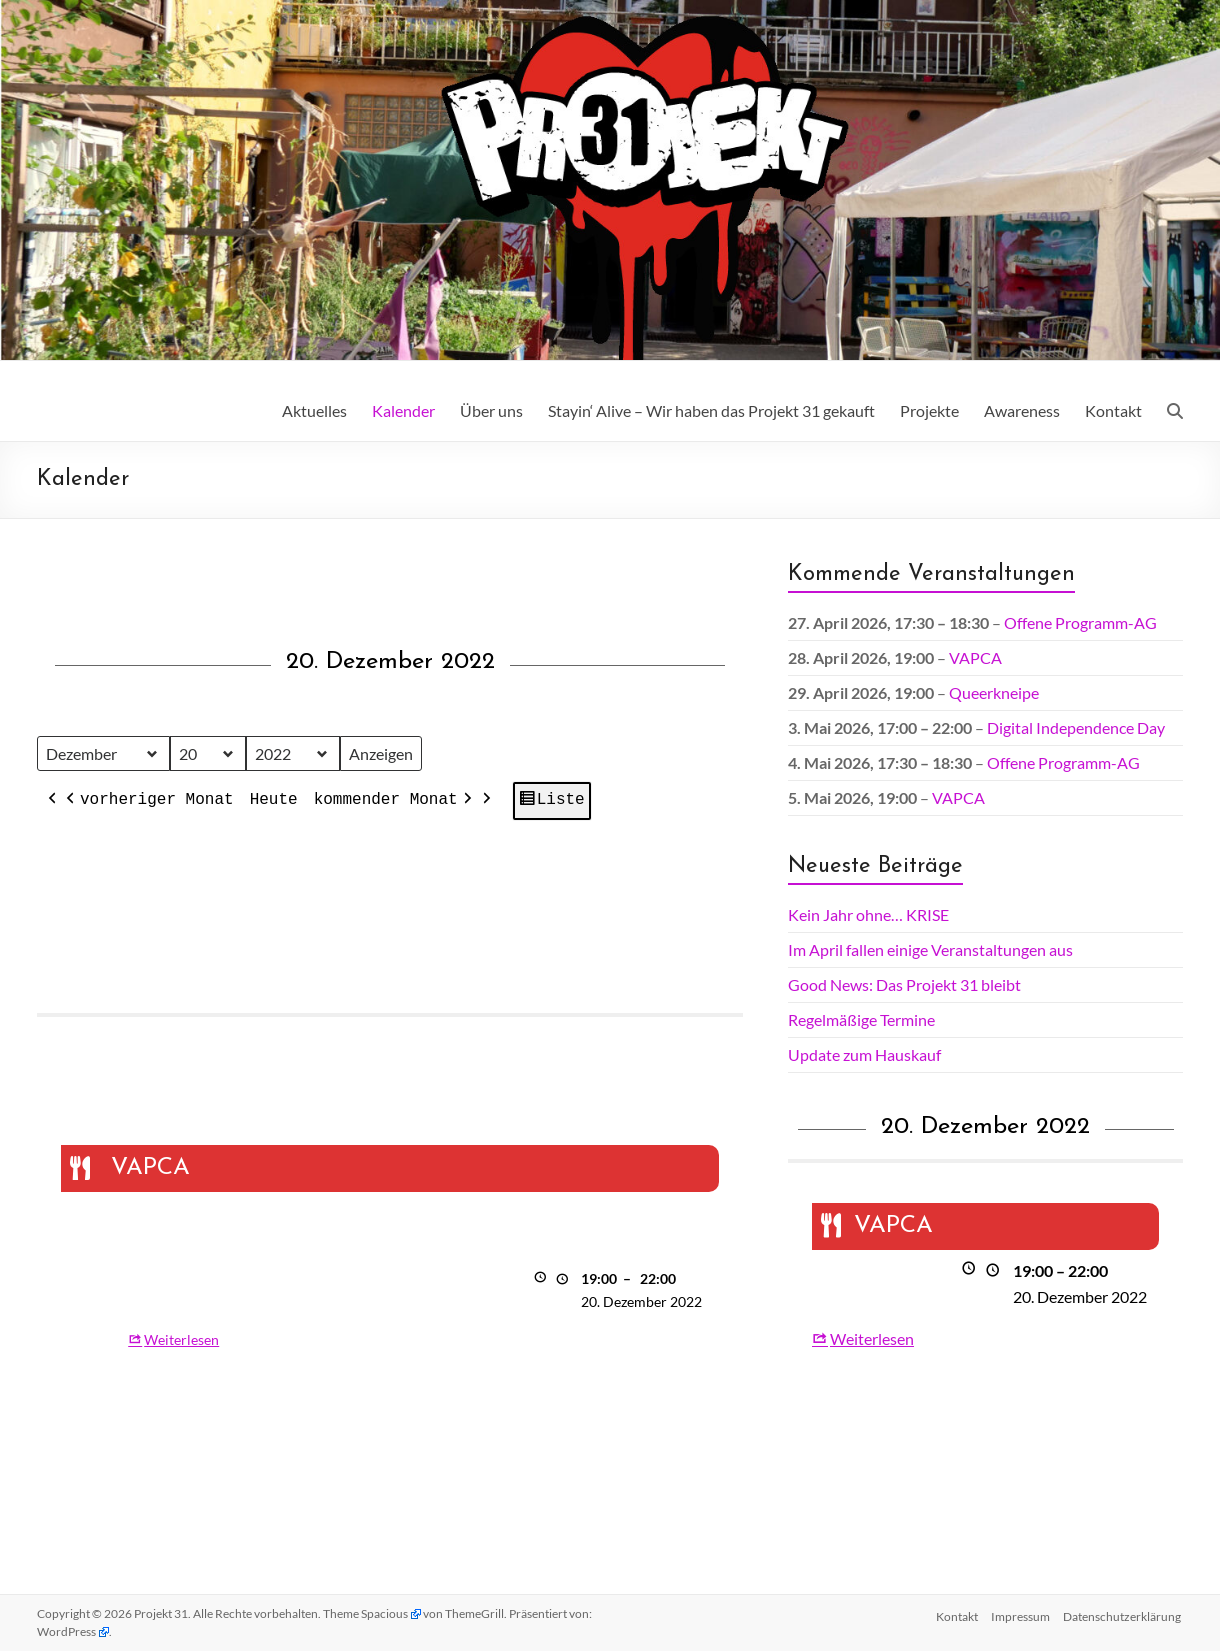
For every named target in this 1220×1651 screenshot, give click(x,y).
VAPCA (975, 657)
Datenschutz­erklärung (1124, 1613)
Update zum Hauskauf (864, 1054)
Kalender (403, 410)
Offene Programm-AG (1080, 622)
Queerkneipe (994, 692)
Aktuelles (314, 410)
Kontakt (1113, 410)
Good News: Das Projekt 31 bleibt (904, 984)
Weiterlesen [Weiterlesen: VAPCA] (181, 1339)
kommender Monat (394, 802)
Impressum (1019, 1613)
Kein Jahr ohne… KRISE (868, 914)
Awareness (1022, 410)
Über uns (491, 410)
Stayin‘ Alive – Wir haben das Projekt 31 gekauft (711, 410)
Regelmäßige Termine (861, 1019)
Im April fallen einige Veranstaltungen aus (930, 949)
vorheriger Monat (148, 802)
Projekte (929, 410)
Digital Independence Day (1076, 727)
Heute (273, 801)
